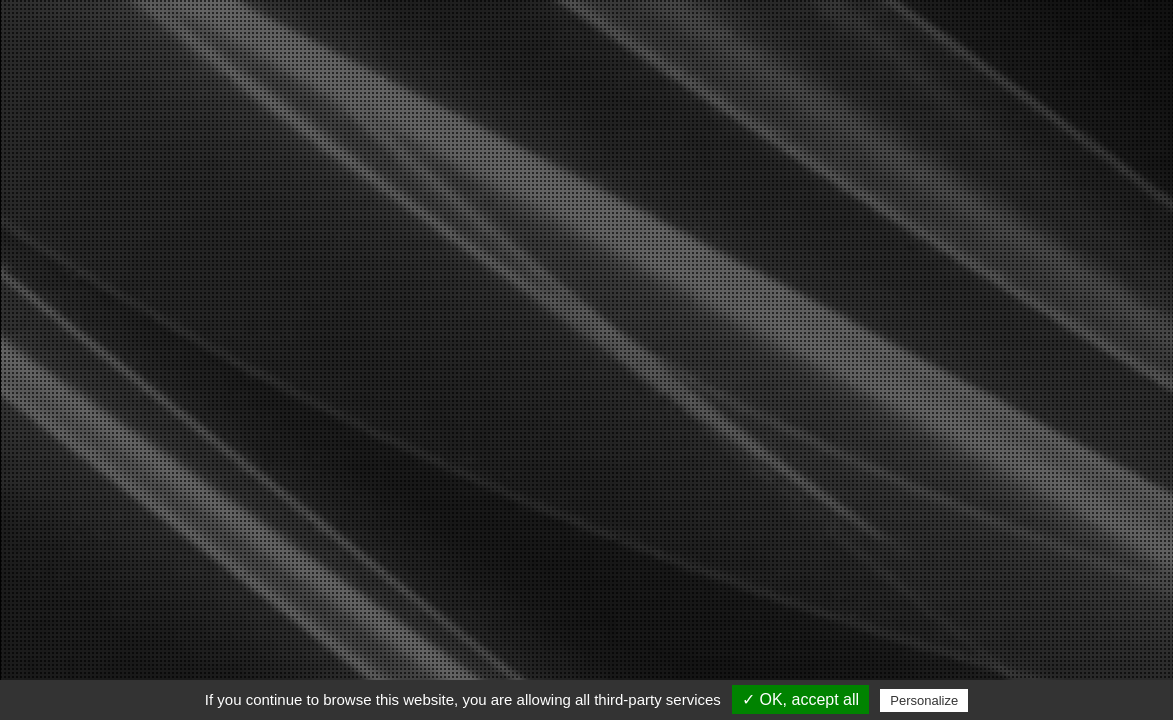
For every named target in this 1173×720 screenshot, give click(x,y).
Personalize (924, 700)
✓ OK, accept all (800, 699)
